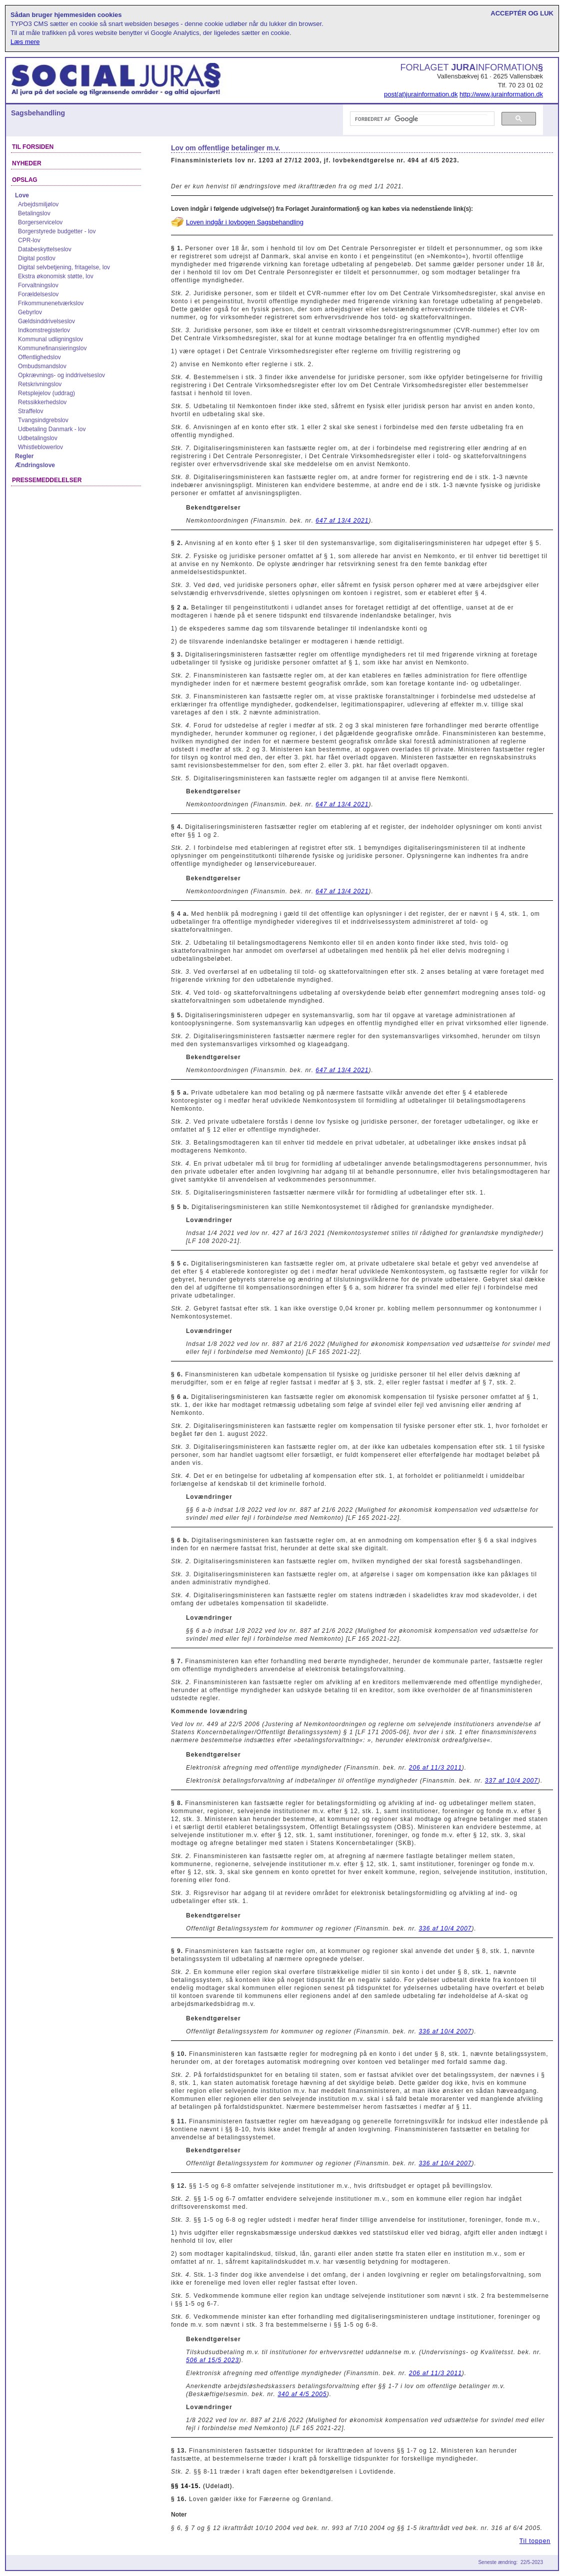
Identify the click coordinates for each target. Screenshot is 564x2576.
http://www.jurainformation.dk (501, 94)
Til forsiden (33, 146)
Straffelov (30, 411)
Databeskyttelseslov (45, 249)
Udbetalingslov (38, 438)
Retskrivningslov (40, 384)
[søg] (421, 118)
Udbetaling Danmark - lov (52, 429)
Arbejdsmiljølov (38, 204)
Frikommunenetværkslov (51, 303)
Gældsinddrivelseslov (46, 321)
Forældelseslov (38, 294)
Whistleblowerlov (40, 447)
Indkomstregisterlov (44, 330)
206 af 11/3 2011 (435, 1767)
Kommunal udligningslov (50, 339)
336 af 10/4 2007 (445, 1928)
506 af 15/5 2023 (212, 2360)
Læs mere (25, 41)
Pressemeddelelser (47, 480)
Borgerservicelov (40, 222)
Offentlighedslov (39, 357)
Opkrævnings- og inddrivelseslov (61, 375)
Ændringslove (35, 465)
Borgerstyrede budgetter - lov (57, 231)
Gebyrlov (30, 312)
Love (22, 195)
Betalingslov (34, 213)
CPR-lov (29, 240)
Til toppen (535, 2541)
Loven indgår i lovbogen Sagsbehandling (245, 222)
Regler (24, 456)
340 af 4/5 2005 (302, 2394)
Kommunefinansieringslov (52, 348)
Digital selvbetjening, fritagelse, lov (64, 267)
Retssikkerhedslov (42, 402)
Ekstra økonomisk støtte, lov (56, 276)
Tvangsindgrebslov (43, 420)
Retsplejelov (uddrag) (46, 393)
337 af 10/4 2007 (511, 1780)
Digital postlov (37, 258)
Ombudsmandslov (42, 366)
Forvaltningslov (38, 285)
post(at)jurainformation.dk (421, 94)
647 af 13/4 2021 (342, 520)
